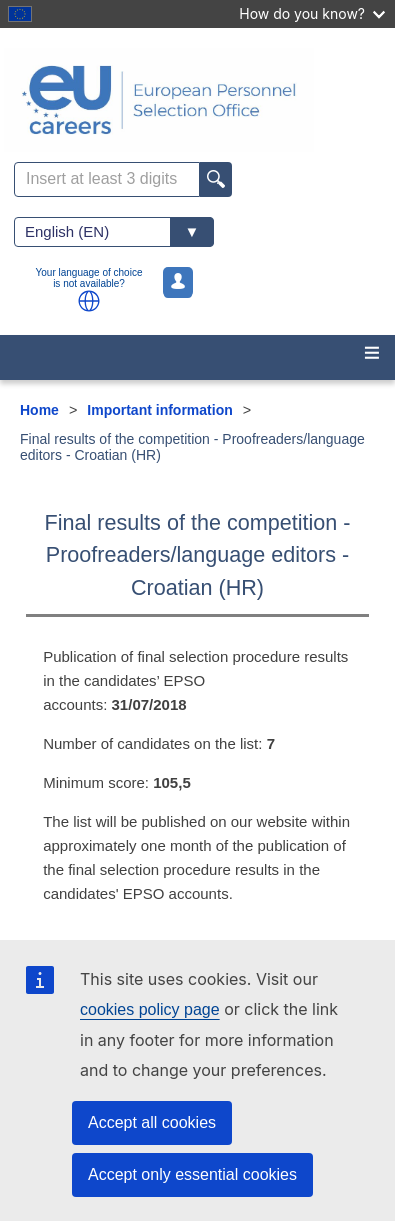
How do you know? (312, 13)
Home (39, 410)
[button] (89, 301)
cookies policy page (150, 1009)
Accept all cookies (152, 1122)
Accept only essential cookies (192, 1174)
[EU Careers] (197, 100)
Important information (159, 410)
